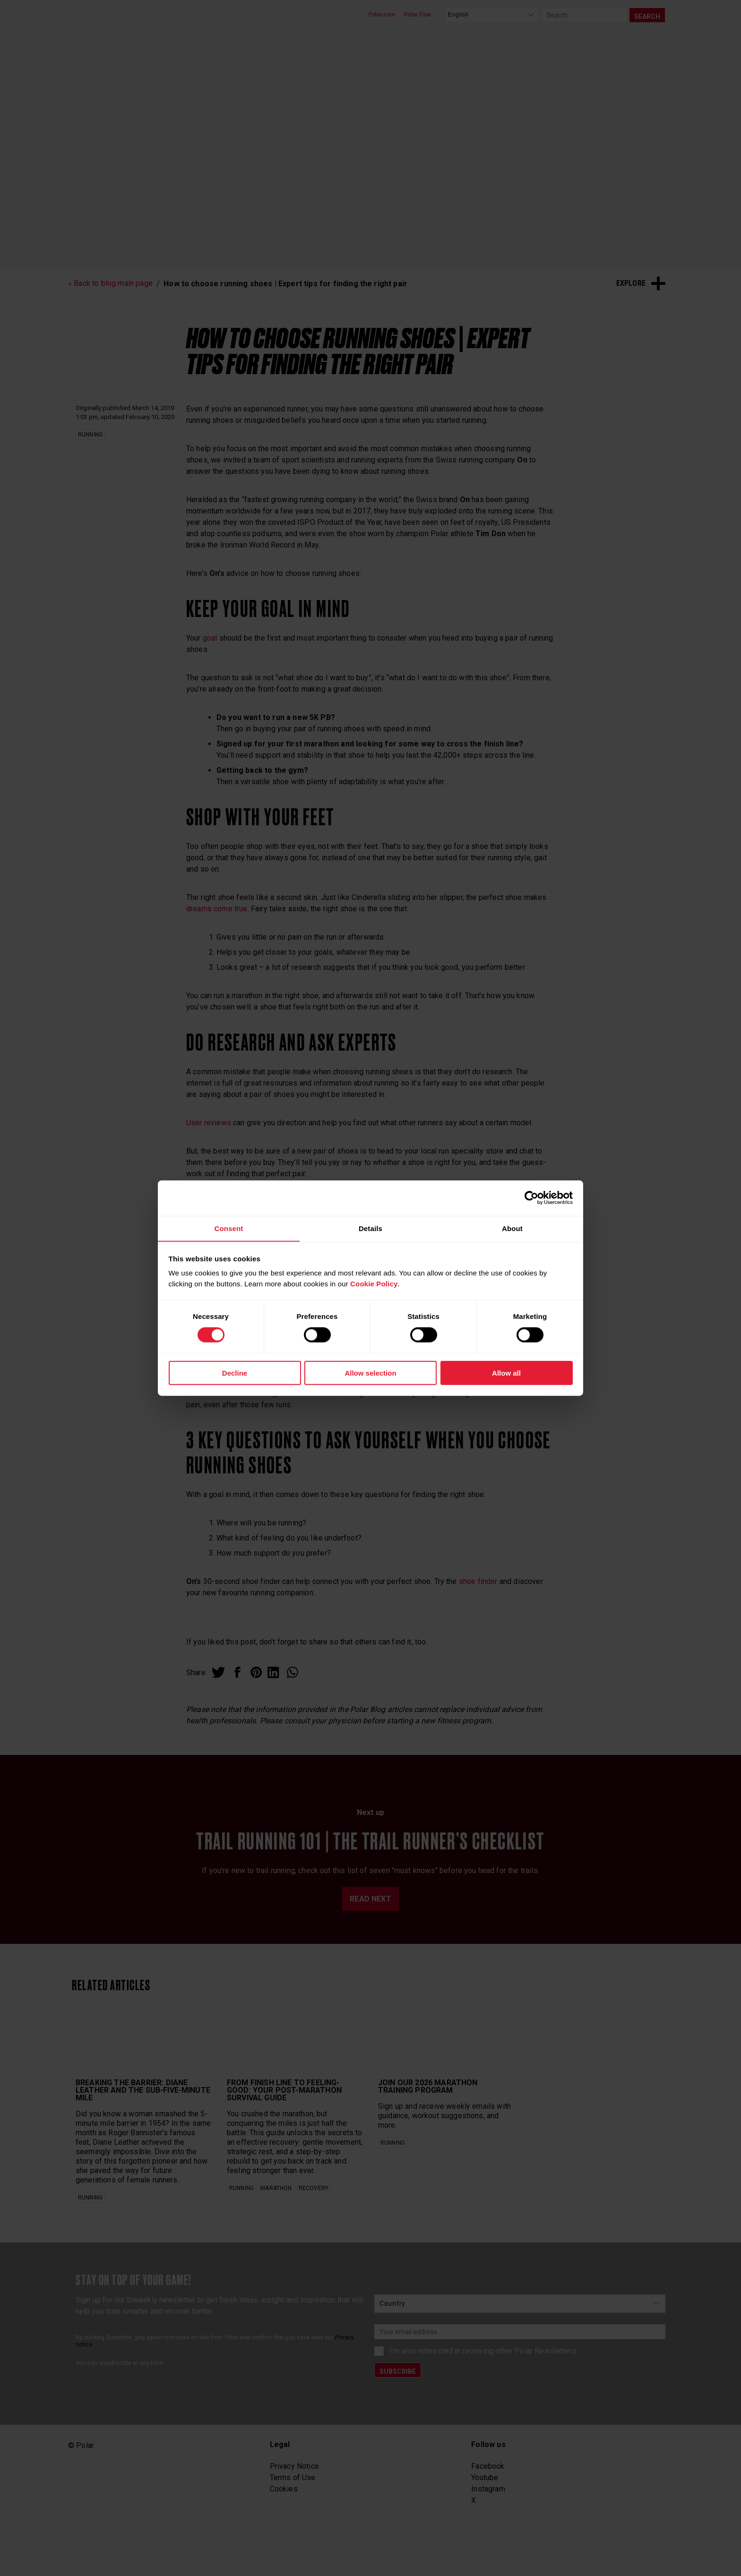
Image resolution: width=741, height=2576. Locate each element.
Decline (234, 1373)
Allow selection (370, 1373)
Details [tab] (370, 1228)
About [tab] (512, 1228)
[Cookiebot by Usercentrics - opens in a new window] (531, 1197)
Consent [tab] (228, 1228)
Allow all (506, 1373)
